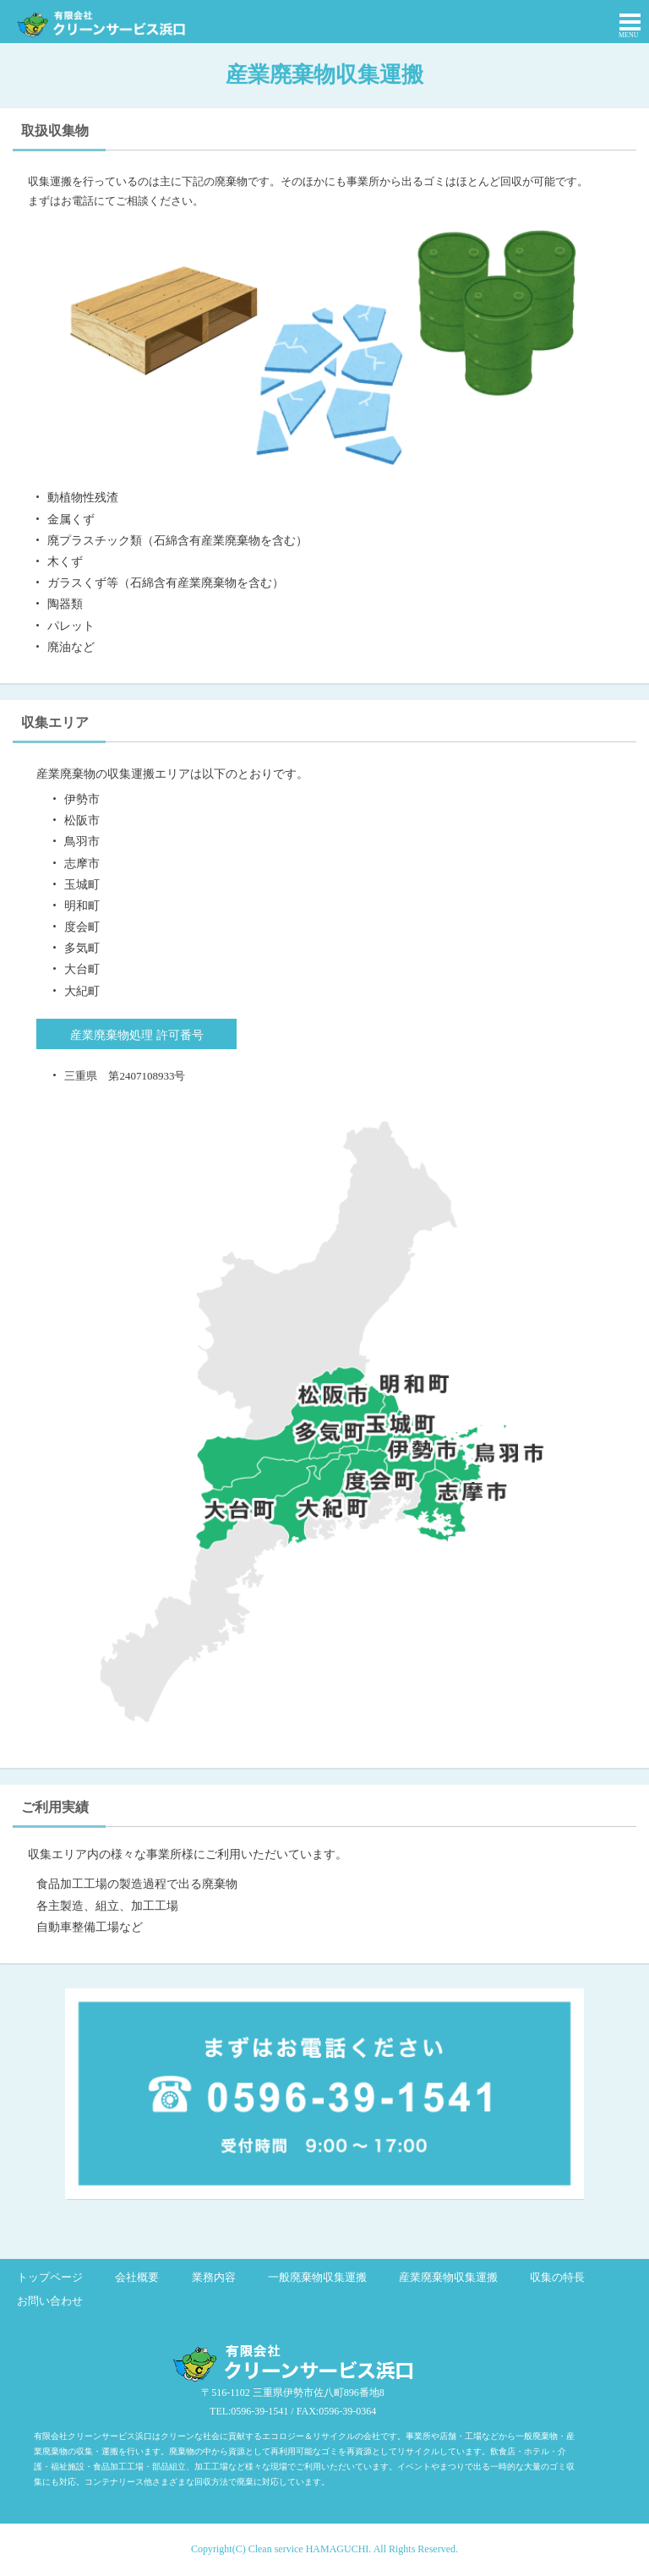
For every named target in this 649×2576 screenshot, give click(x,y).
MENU (629, 35)
